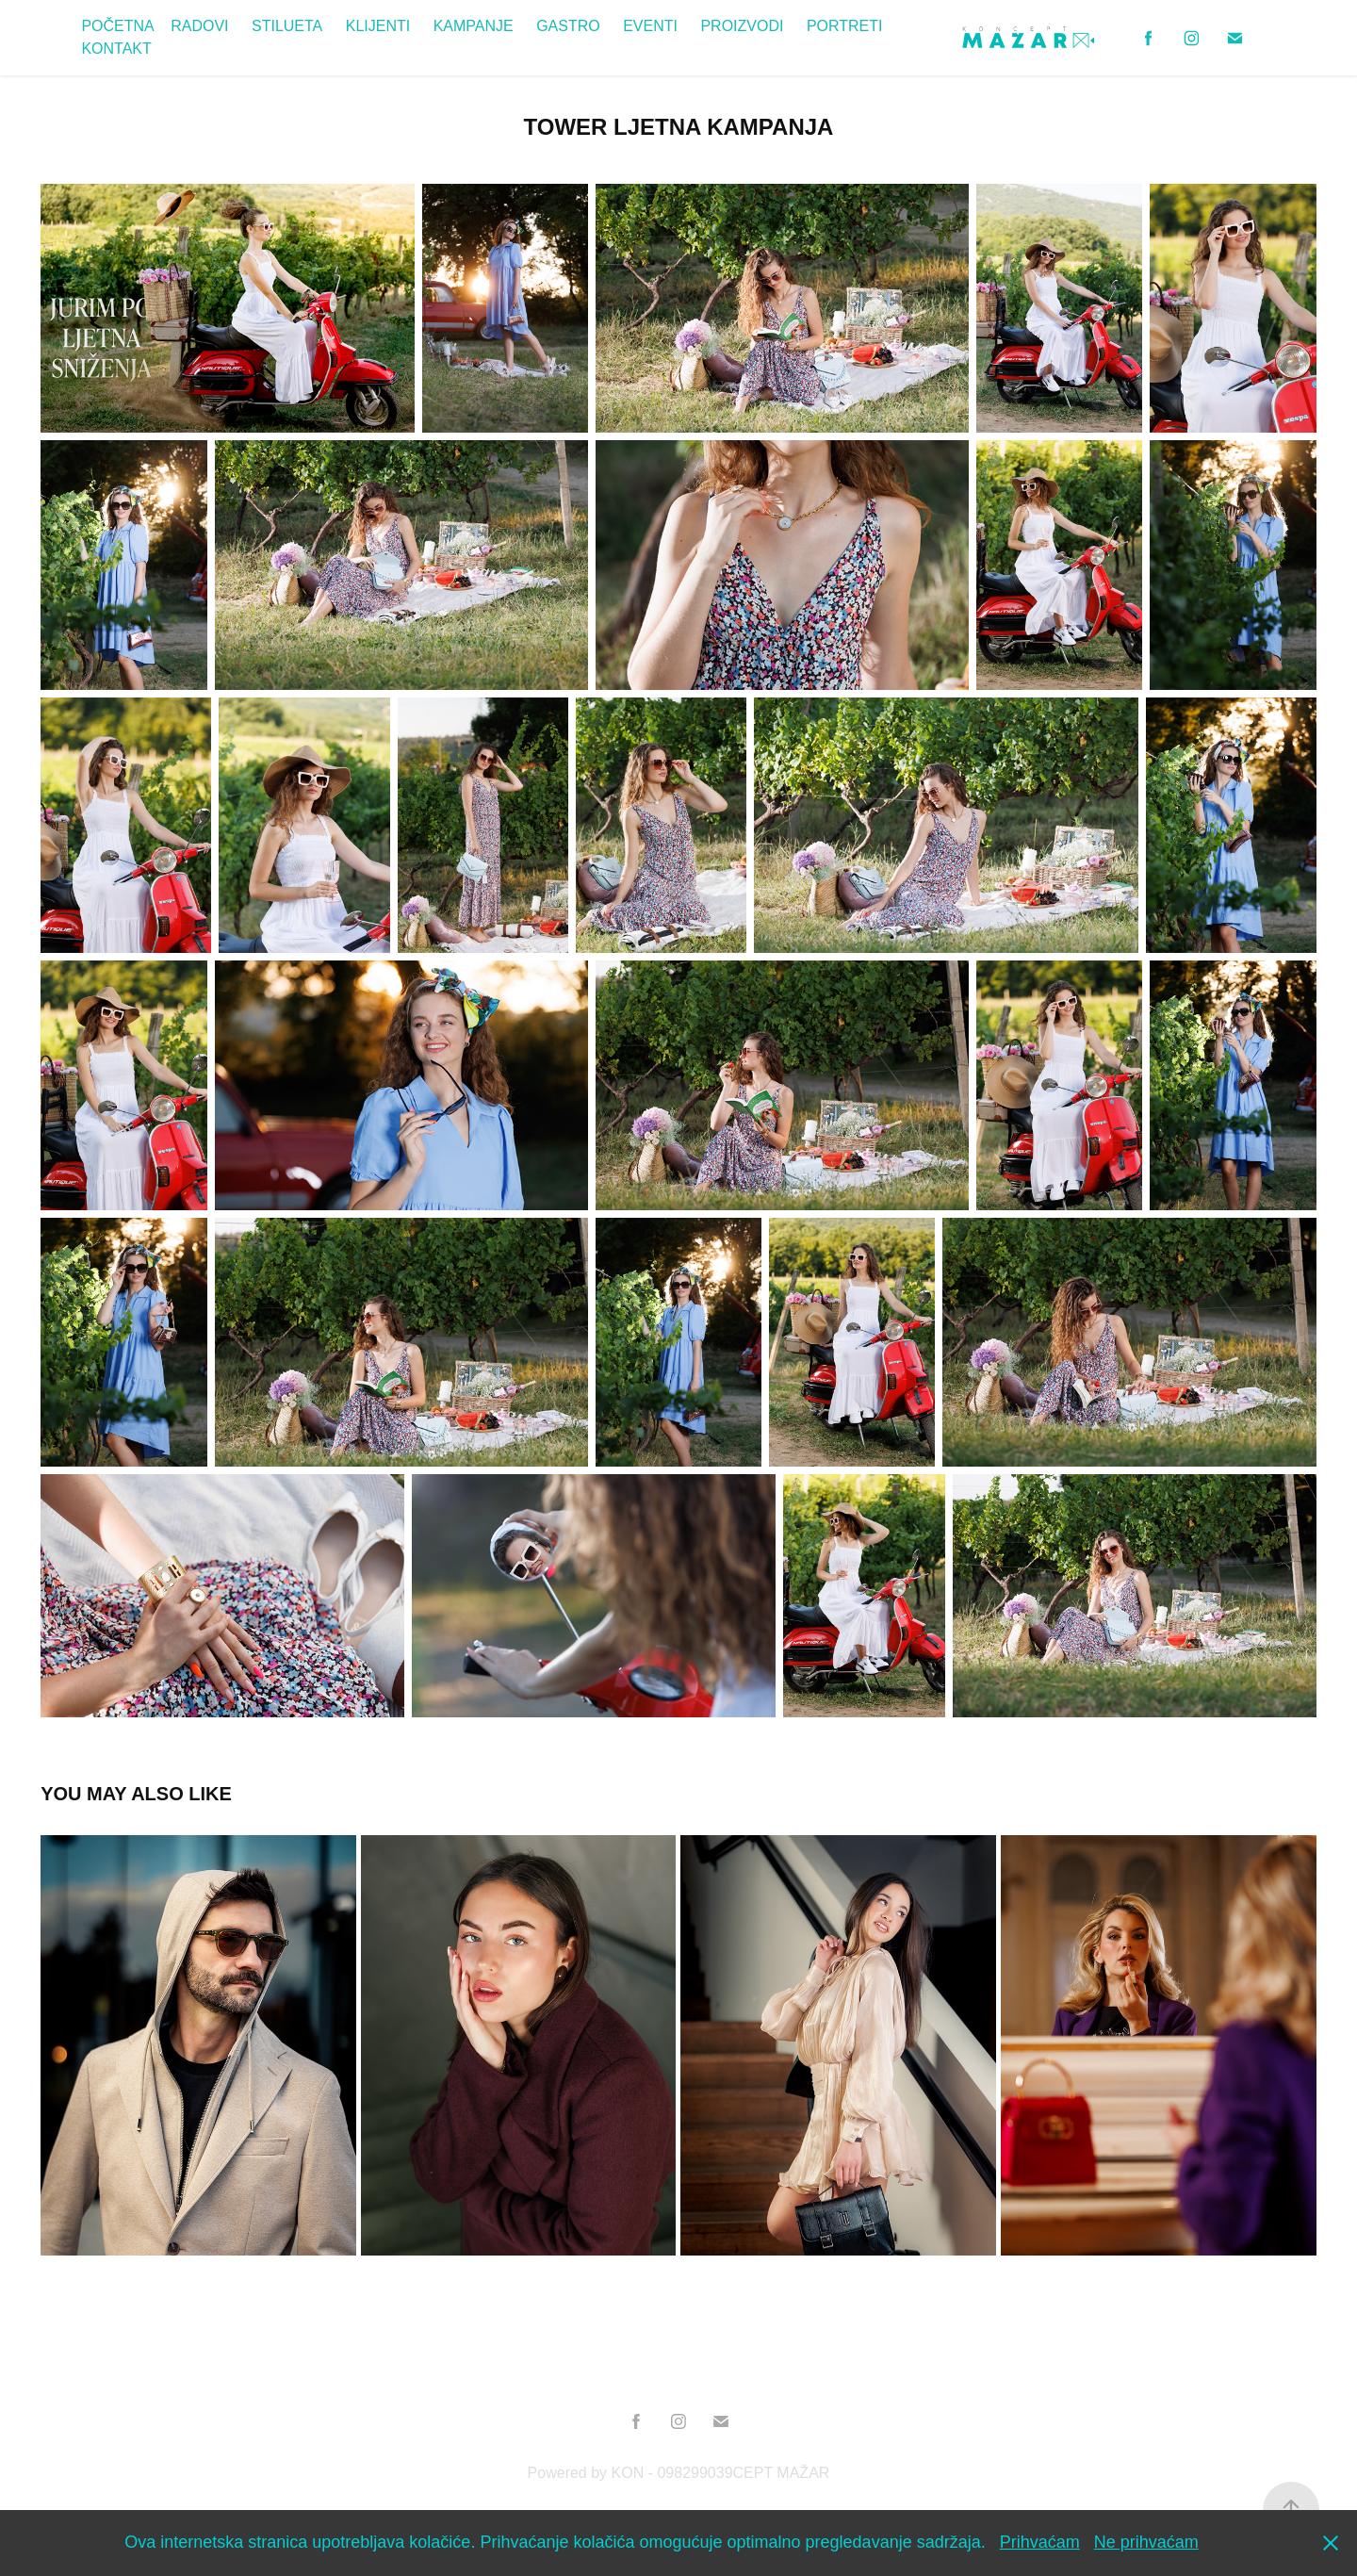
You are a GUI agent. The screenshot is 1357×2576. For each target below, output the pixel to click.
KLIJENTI (378, 26)
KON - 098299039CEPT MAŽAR (721, 2473)
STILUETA (287, 26)
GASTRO (568, 26)
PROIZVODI (741, 26)
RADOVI (199, 26)
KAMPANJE (473, 26)
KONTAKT (116, 49)
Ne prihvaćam (1146, 2542)
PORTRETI (845, 26)
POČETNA (117, 26)
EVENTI (650, 26)
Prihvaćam (1040, 2542)
